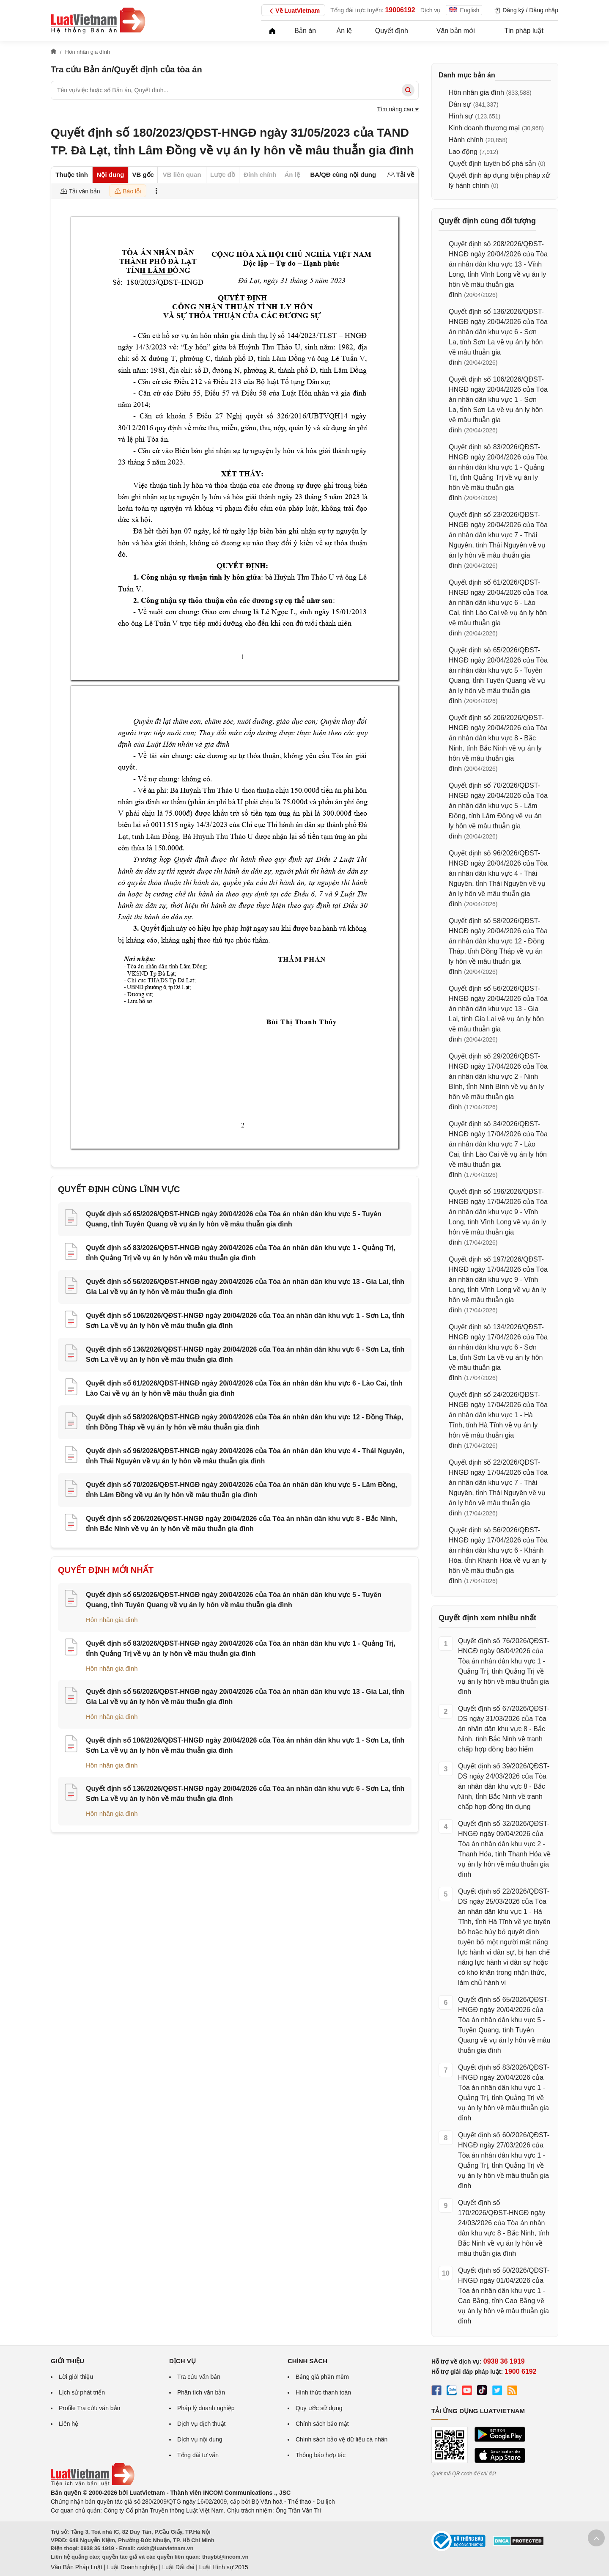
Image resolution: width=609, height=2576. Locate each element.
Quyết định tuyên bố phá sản (492, 163)
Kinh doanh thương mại (484, 128)
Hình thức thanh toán (323, 2392)
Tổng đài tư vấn (198, 2455)
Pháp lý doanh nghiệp (206, 2408)
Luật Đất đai (178, 2567)
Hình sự (461, 116)
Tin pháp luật (524, 30)
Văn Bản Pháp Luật (76, 2567)
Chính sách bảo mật (322, 2423)
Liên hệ (68, 2423)
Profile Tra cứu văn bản (89, 2408)
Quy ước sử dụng (319, 2408)
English (464, 10)
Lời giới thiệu (76, 2376)
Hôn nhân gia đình (112, 1619)
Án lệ (344, 30)
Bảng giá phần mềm (322, 2376)
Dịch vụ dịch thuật (201, 2423)
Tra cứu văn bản (198, 2376)
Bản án (305, 30)
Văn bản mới (455, 30)
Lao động (463, 151)
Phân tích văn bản (201, 2392)
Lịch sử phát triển (82, 2392)
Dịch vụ (430, 10)
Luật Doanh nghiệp (132, 2567)
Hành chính (466, 139)
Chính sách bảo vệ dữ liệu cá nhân (341, 2439)
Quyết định (391, 30)
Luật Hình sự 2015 (223, 2567)
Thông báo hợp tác (321, 2455)
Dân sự (460, 104)
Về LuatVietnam (293, 11)
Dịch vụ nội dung (199, 2439)
